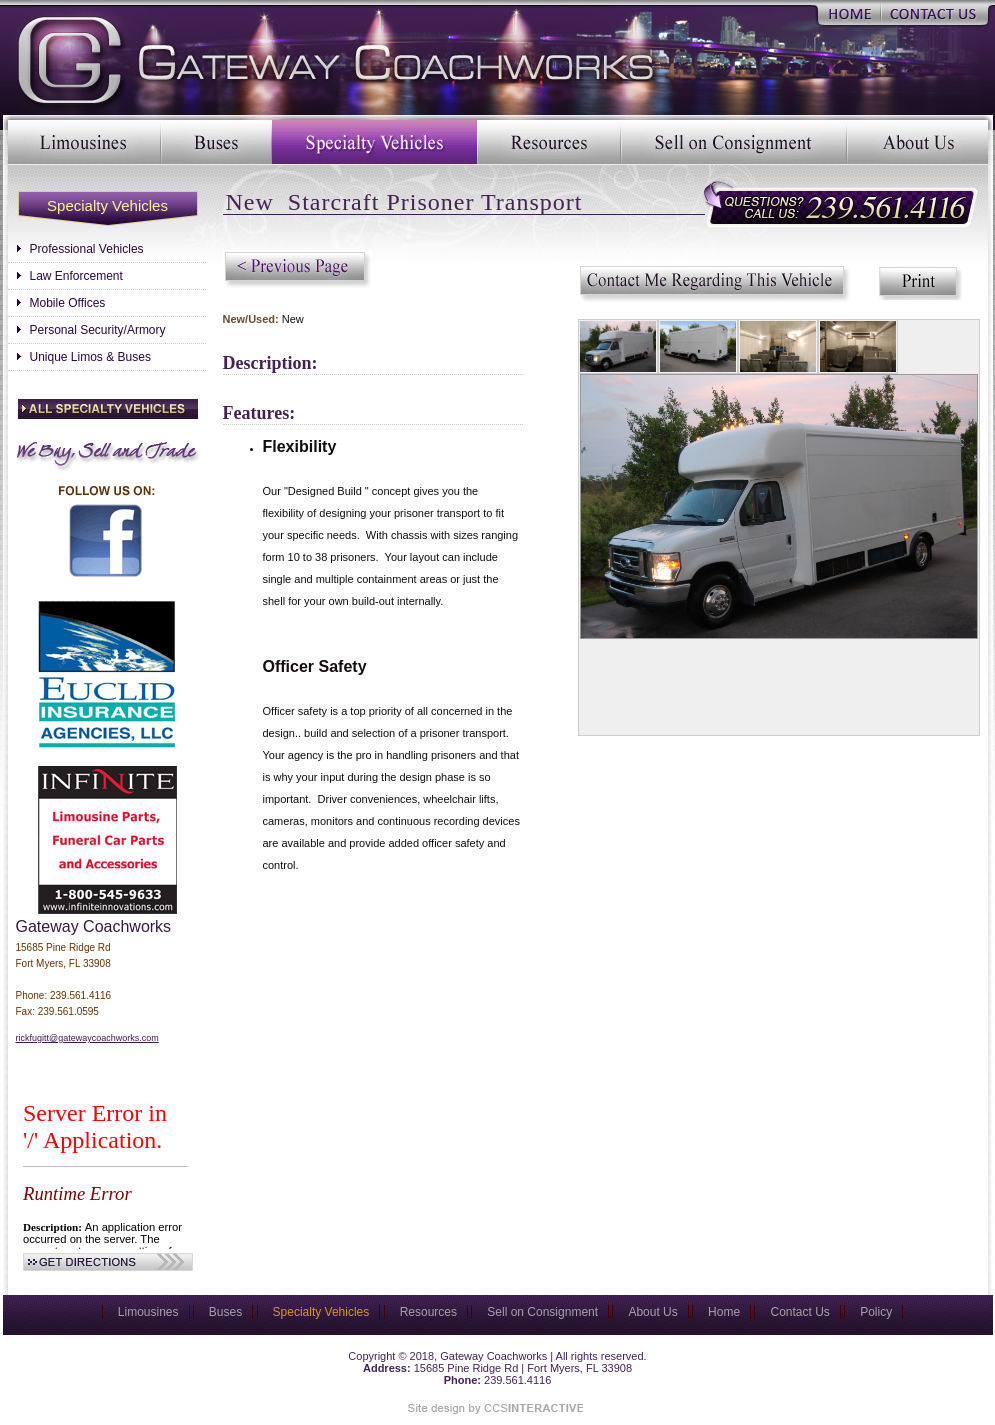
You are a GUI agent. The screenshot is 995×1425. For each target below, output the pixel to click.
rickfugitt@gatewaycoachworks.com (87, 1038)
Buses (216, 142)
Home (849, 12)
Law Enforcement (76, 276)
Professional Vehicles (87, 249)
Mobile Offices (68, 303)
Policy (876, 1312)
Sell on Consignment (734, 142)
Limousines (84, 142)
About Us (917, 142)
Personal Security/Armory (98, 330)
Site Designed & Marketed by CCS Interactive (493, 1408)
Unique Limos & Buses (90, 357)
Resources (549, 142)
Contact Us (934, 12)
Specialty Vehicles (374, 142)
